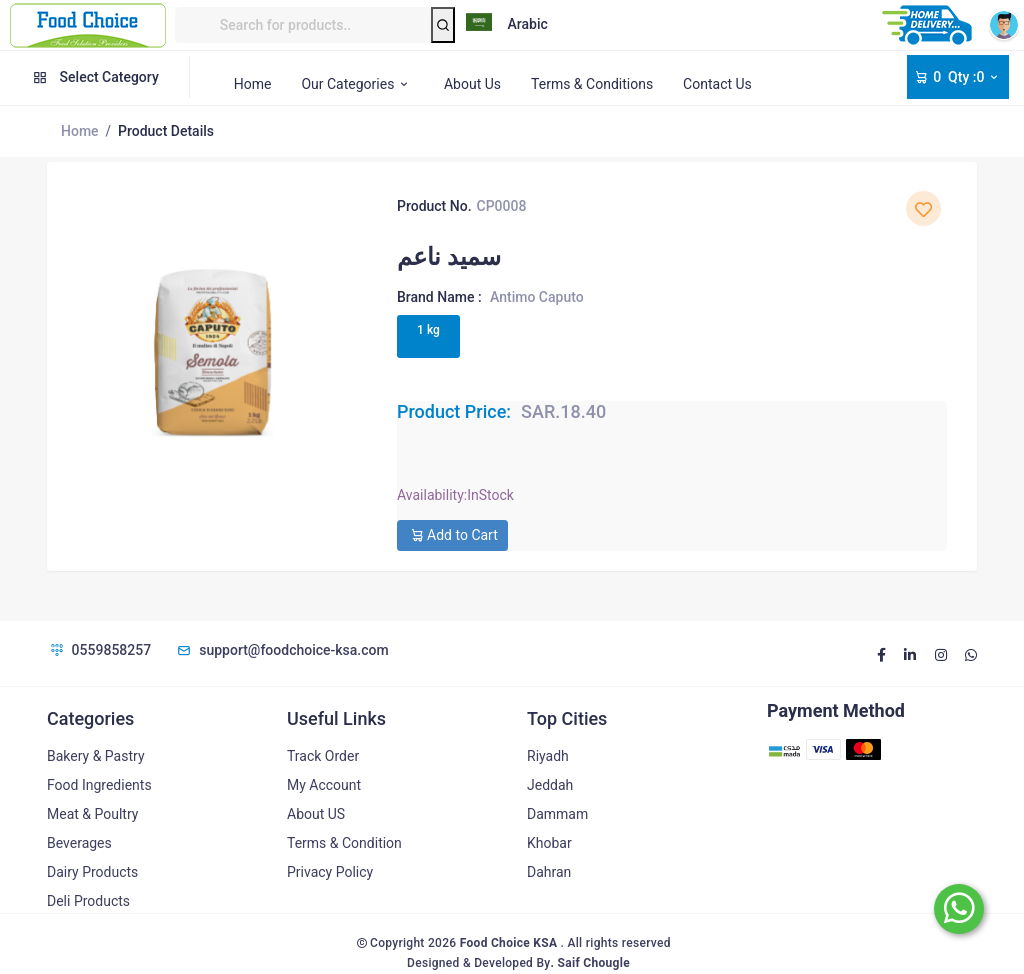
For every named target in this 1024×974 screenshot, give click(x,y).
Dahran (549, 872)
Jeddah (550, 785)
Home (253, 84)
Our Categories (357, 84)
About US (316, 814)
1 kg (428, 330)
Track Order (323, 756)
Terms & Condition (344, 843)
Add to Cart (452, 535)
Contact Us (717, 84)
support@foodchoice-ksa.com (282, 650)
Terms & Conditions (592, 84)
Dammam (557, 814)
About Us (472, 84)
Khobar (549, 843)
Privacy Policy (330, 872)
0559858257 (99, 650)
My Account (324, 785)
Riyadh (548, 756)
